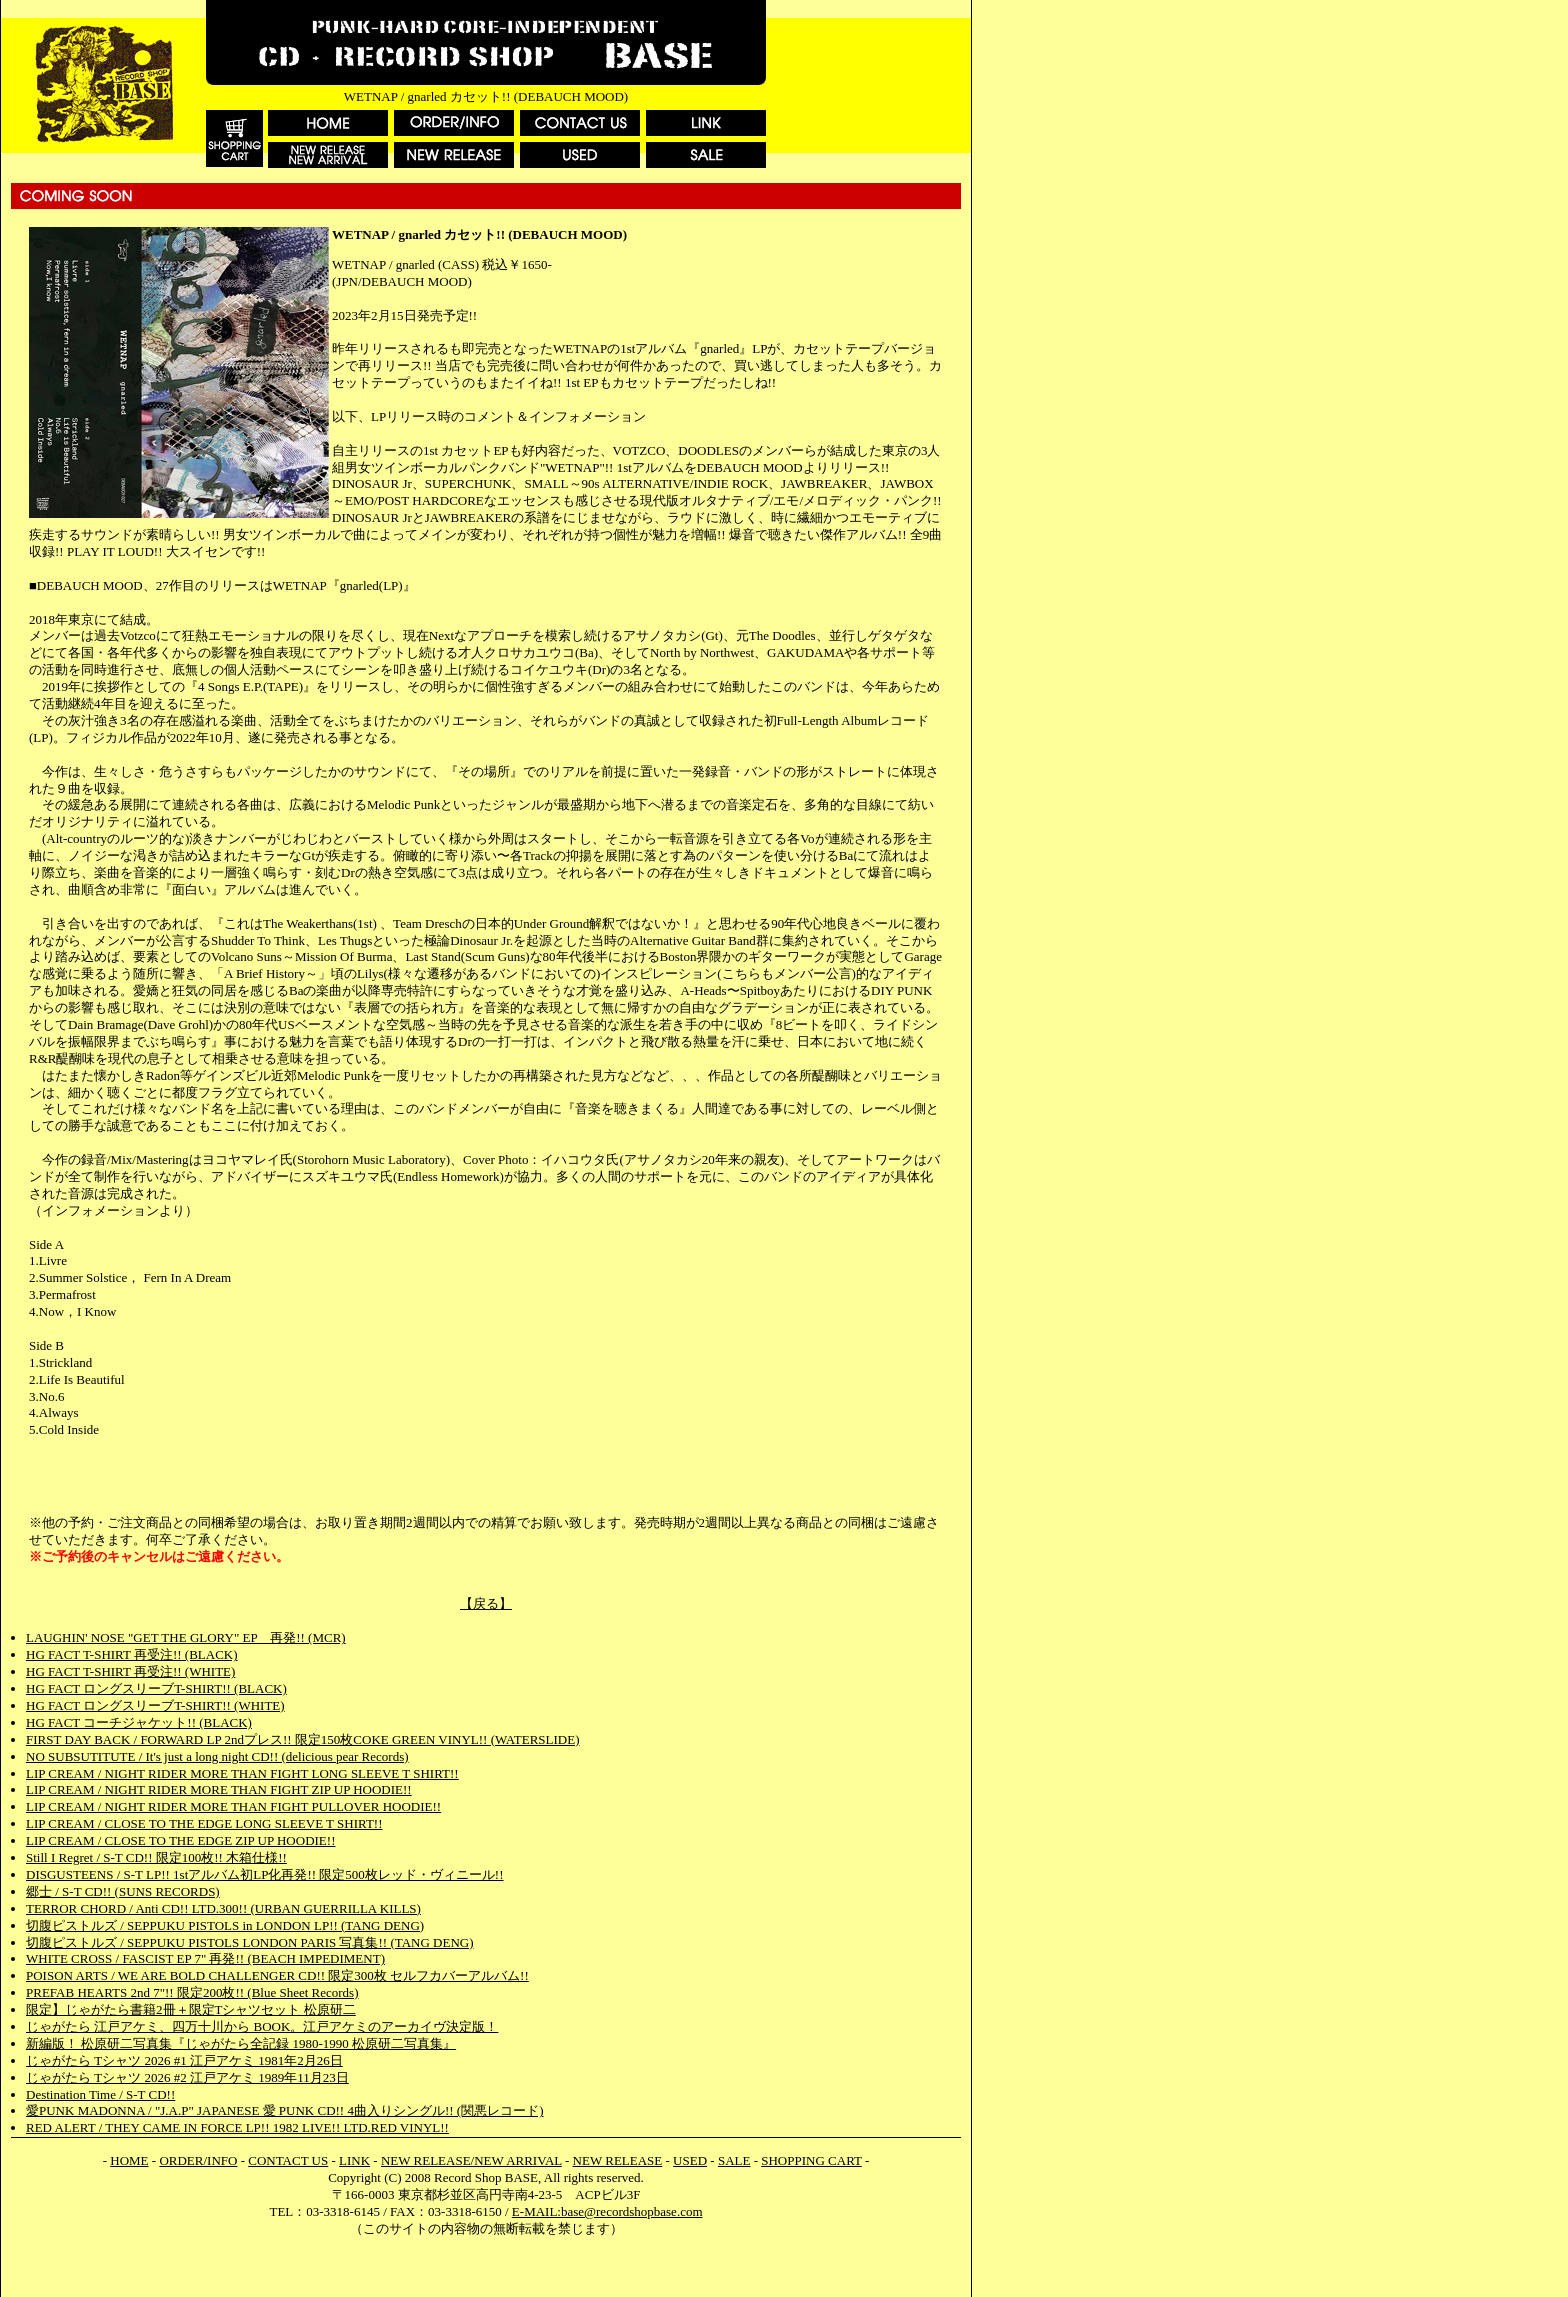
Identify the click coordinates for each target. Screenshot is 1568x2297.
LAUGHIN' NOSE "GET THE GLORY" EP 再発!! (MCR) (186, 1637)
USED (690, 2160)
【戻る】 (486, 1603)
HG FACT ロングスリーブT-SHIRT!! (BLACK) (156, 1688)
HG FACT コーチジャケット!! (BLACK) (139, 1722)
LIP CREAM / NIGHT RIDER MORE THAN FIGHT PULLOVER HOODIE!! (233, 1806)
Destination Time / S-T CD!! (100, 2094)
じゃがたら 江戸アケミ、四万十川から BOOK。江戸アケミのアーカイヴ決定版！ (262, 2026)
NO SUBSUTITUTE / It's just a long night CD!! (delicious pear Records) (217, 1756)
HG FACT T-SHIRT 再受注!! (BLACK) (132, 1654)
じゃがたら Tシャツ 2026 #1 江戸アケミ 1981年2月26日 (184, 2060)
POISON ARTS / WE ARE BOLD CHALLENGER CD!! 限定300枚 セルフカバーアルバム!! (277, 1975)
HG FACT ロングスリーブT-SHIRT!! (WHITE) (155, 1705)
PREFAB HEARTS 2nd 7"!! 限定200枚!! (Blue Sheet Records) (192, 1992)
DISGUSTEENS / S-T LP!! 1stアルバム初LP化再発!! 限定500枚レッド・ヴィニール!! (265, 1874)
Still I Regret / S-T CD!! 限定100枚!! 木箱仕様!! (156, 1857)
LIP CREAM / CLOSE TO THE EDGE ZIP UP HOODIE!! (180, 1840)
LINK (354, 2160)
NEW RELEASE (618, 2160)
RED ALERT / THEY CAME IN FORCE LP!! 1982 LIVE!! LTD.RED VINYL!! (237, 2127)
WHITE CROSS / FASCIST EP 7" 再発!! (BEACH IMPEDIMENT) (205, 1958)
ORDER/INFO (198, 2160)
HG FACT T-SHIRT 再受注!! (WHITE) (130, 1671)
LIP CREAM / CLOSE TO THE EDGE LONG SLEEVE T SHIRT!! (204, 1823)
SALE (734, 2160)
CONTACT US (288, 2160)
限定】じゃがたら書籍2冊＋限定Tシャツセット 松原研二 (191, 2009)
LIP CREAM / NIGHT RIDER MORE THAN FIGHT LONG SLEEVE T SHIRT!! (242, 1773)
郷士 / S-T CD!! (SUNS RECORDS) (123, 1891)
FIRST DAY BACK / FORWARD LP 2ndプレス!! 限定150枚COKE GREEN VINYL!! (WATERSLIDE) (302, 1739)
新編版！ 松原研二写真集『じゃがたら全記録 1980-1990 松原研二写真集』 (241, 2043)
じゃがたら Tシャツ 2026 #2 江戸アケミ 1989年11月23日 (187, 2077)
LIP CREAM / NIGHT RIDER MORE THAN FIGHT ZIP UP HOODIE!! (219, 1789)
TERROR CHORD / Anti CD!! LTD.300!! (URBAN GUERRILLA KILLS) (223, 1908)
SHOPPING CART (811, 2160)
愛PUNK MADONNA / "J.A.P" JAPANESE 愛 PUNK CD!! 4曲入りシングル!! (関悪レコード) (285, 2110)
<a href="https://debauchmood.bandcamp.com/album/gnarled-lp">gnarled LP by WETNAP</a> (486, 1477)
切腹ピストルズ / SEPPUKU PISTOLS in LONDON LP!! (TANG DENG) (225, 1925)
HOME (129, 2160)
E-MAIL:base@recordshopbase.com (607, 2211)
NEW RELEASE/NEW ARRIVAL (471, 2160)
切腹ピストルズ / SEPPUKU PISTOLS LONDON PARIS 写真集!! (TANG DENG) (249, 1942)
